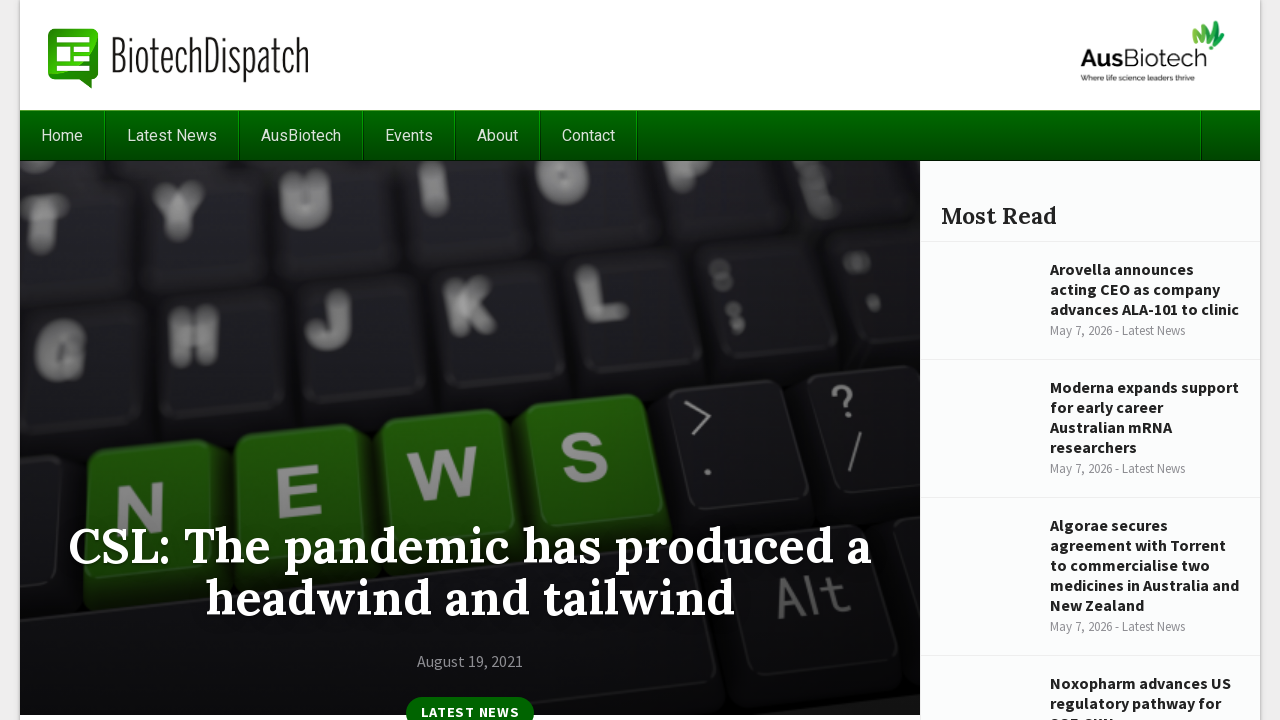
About (497, 135)
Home (62, 135)
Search (1230, 135)
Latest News (172, 135)
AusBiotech (301, 135)
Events (409, 135)
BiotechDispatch (179, 55)
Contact (588, 135)
